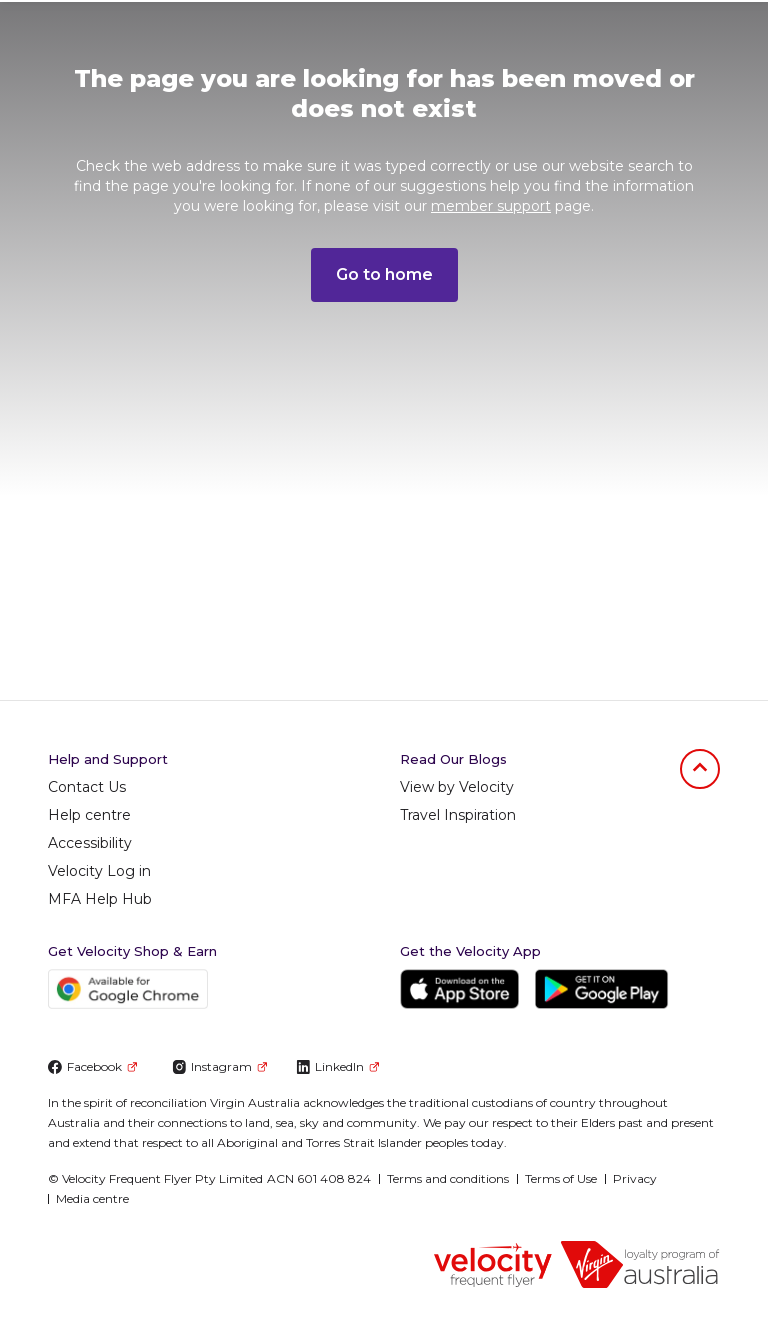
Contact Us (87, 787)
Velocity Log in (99, 871)
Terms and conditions (448, 1178)
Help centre (89, 815)
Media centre (92, 1198)
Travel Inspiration (458, 815)
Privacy (635, 1178)
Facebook (92, 1066)
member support (491, 206)
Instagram (219, 1066)
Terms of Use (561, 1178)
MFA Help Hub (100, 899)
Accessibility (90, 843)
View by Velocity (457, 787)
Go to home (384, 274)
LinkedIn (337, 1066)
